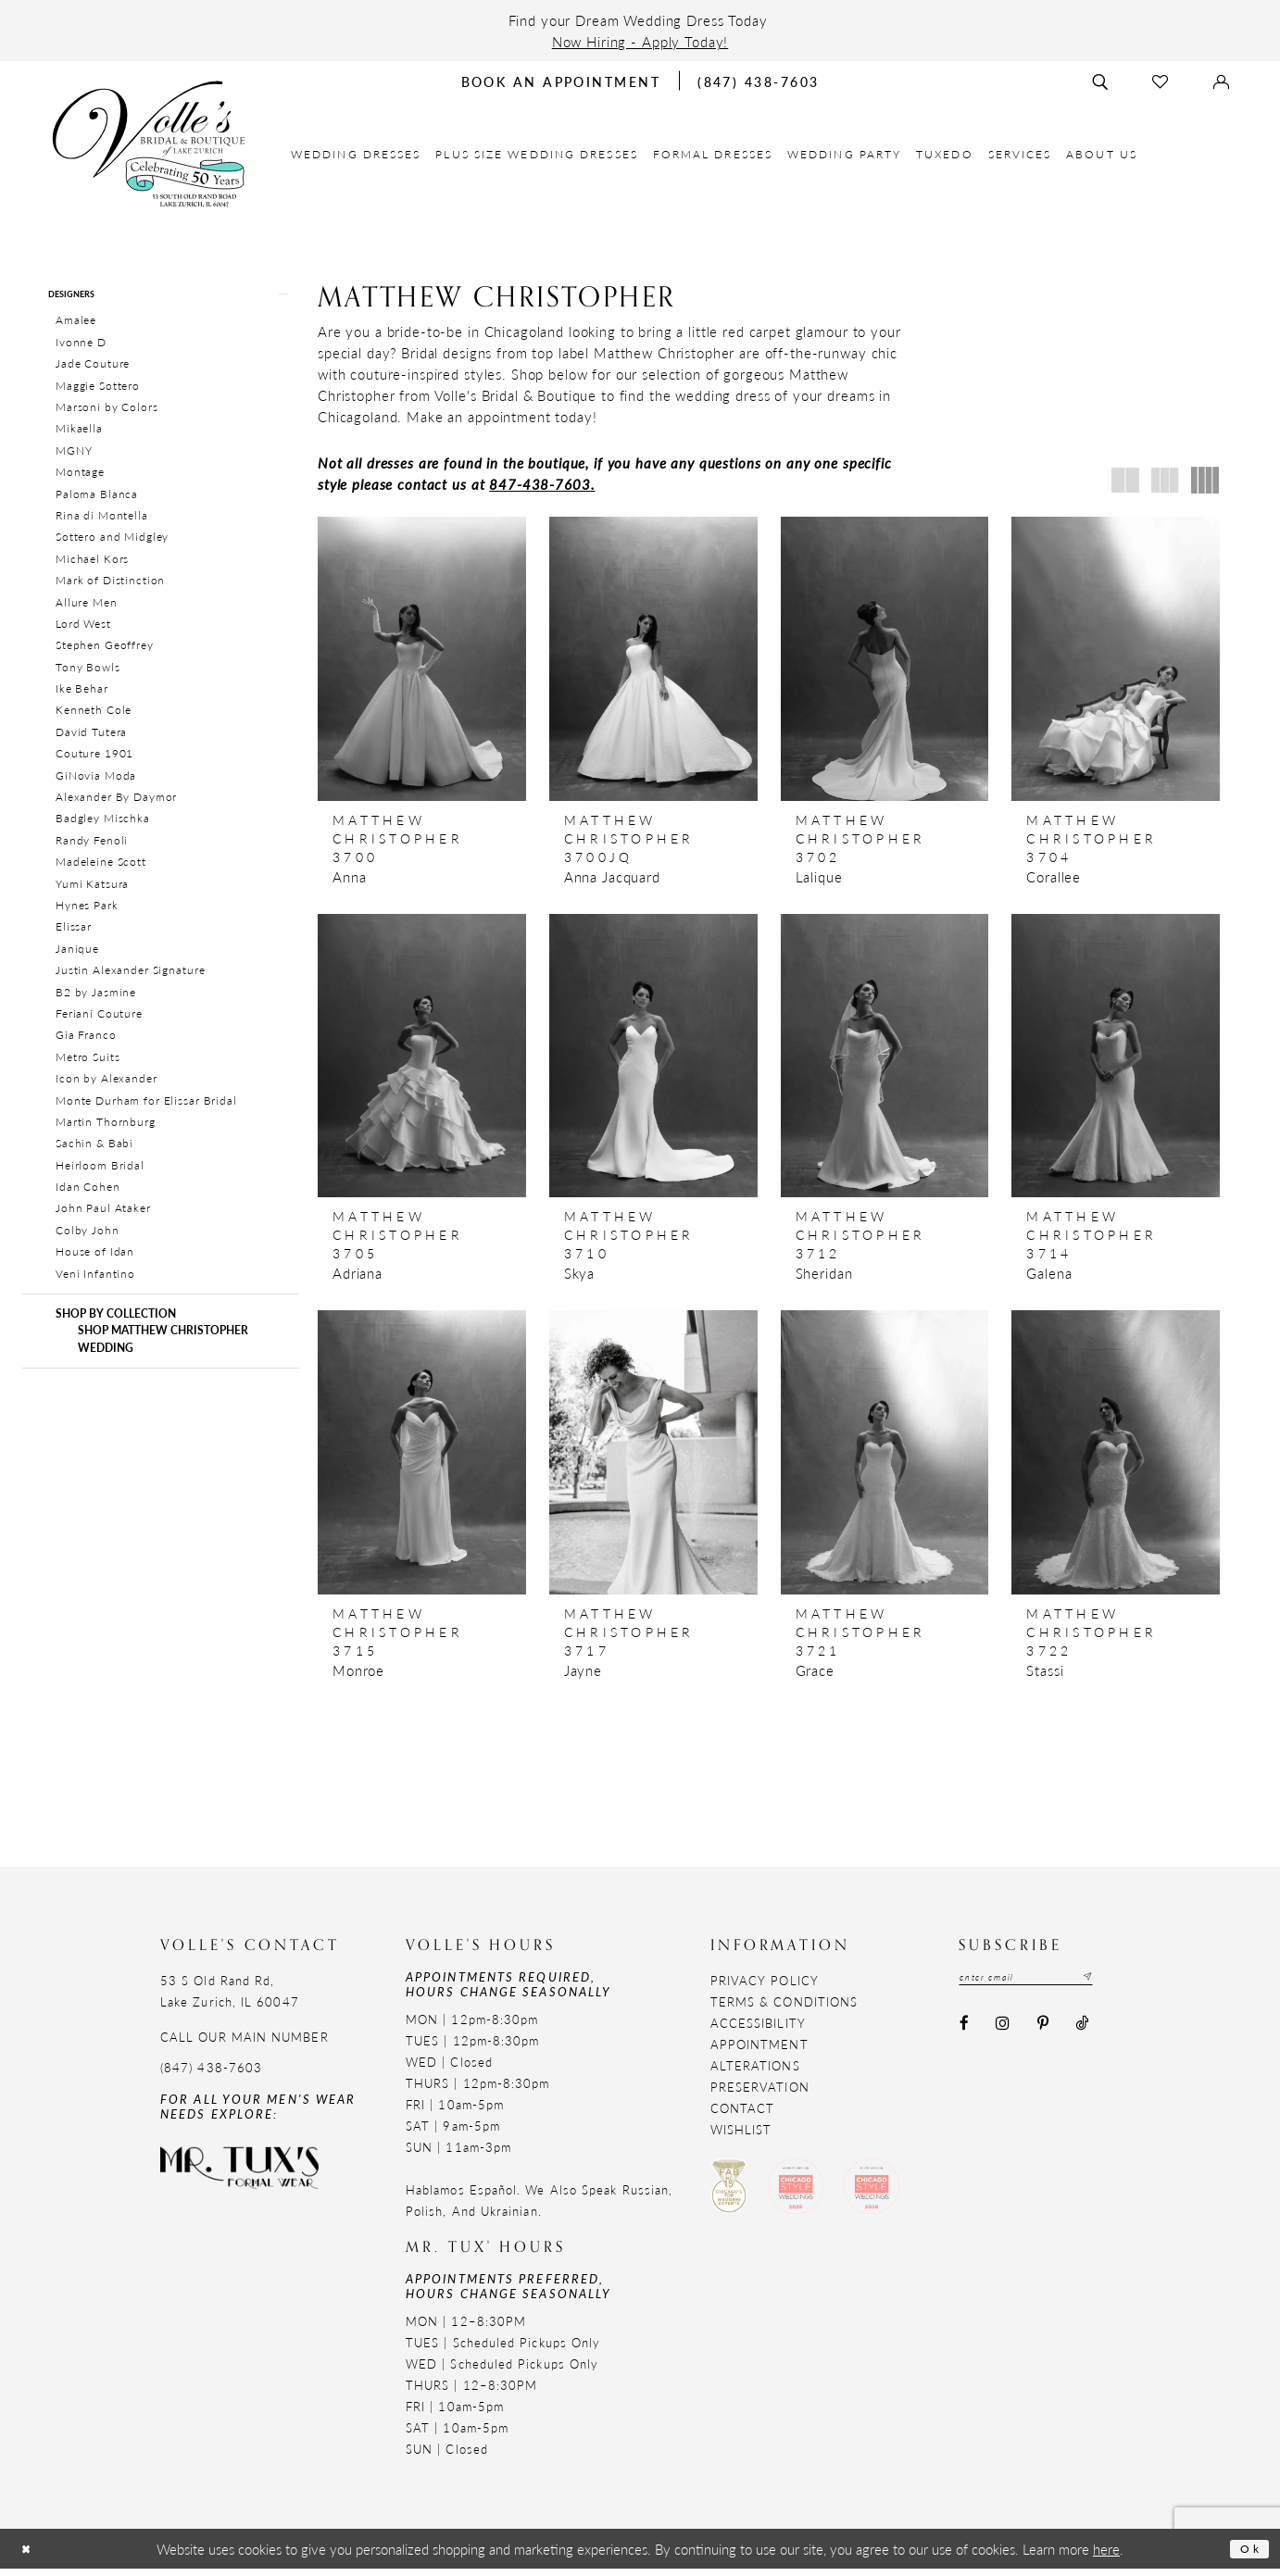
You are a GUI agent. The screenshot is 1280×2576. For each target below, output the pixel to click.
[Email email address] (1044, 1987)
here (1106, 2556)
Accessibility (758, 2030)
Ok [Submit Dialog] (1246, 2555)
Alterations (755, 2073)
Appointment (759, 2051)
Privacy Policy (764, 1987)
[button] (160, 298)
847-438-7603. (542, 484)
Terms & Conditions (784, 2009)
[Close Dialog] (30, 2556)
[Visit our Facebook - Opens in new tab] (964, 2035)
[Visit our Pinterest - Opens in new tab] (1042, 2035)
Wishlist (741, 2136)
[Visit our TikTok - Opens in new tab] (1081, 2035)
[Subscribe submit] (1121, 1987)
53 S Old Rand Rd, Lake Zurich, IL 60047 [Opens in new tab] (229, 1998)
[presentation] (422, 659)
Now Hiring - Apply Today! (640, 41)
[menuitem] (356, 154)
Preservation (759, 2094)
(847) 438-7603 (211, 2074)
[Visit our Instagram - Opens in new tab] (1003, 2035)
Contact (742, 2115)
